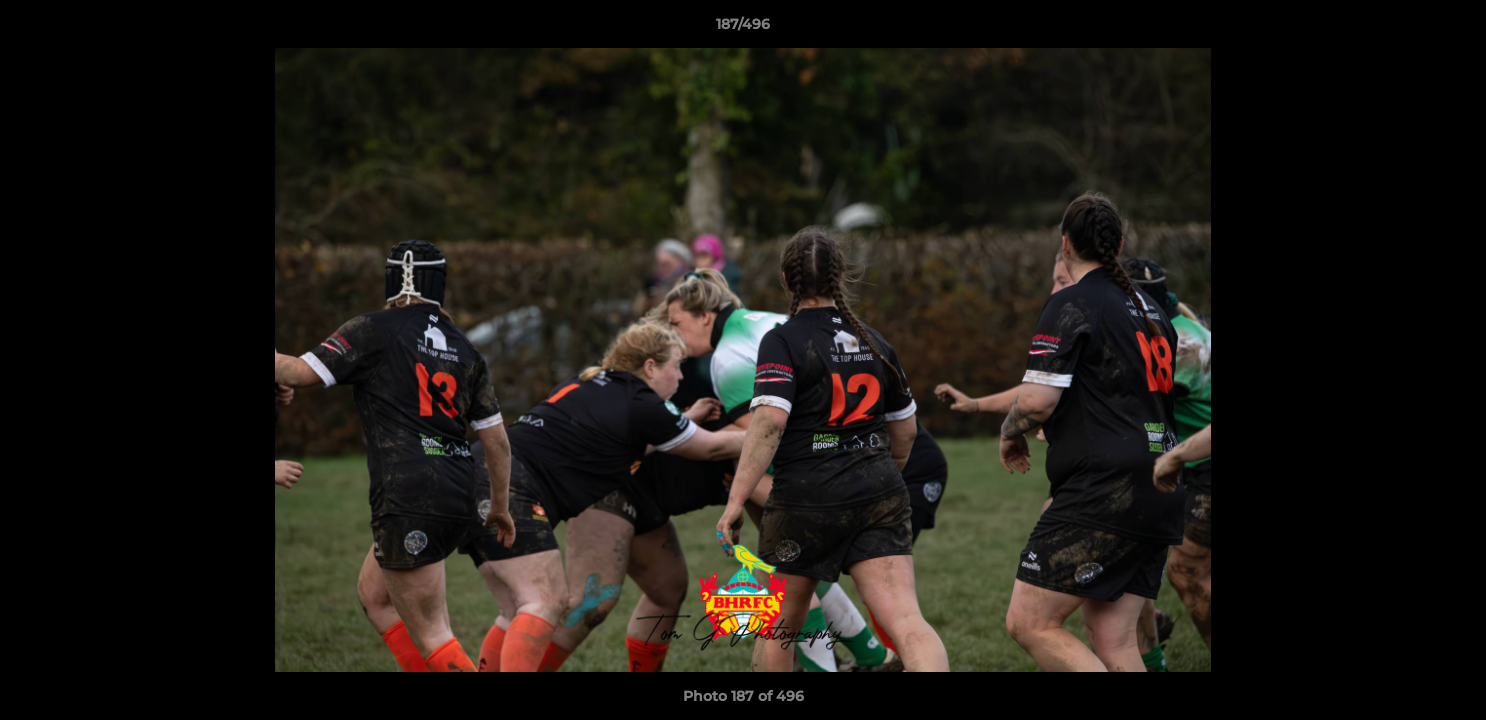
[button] (1450, 29)
